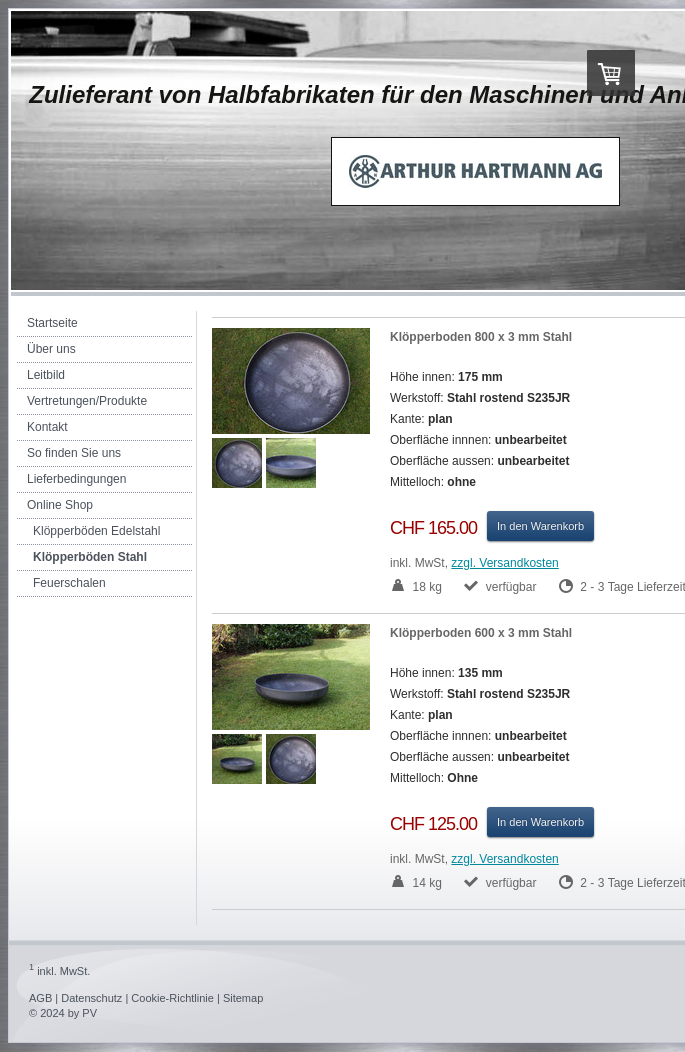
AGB (40, 998)
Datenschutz (91, 998)
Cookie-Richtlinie (172, 998)
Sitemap (243, 998)
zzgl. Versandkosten (504, 563)
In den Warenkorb (540, 526)
